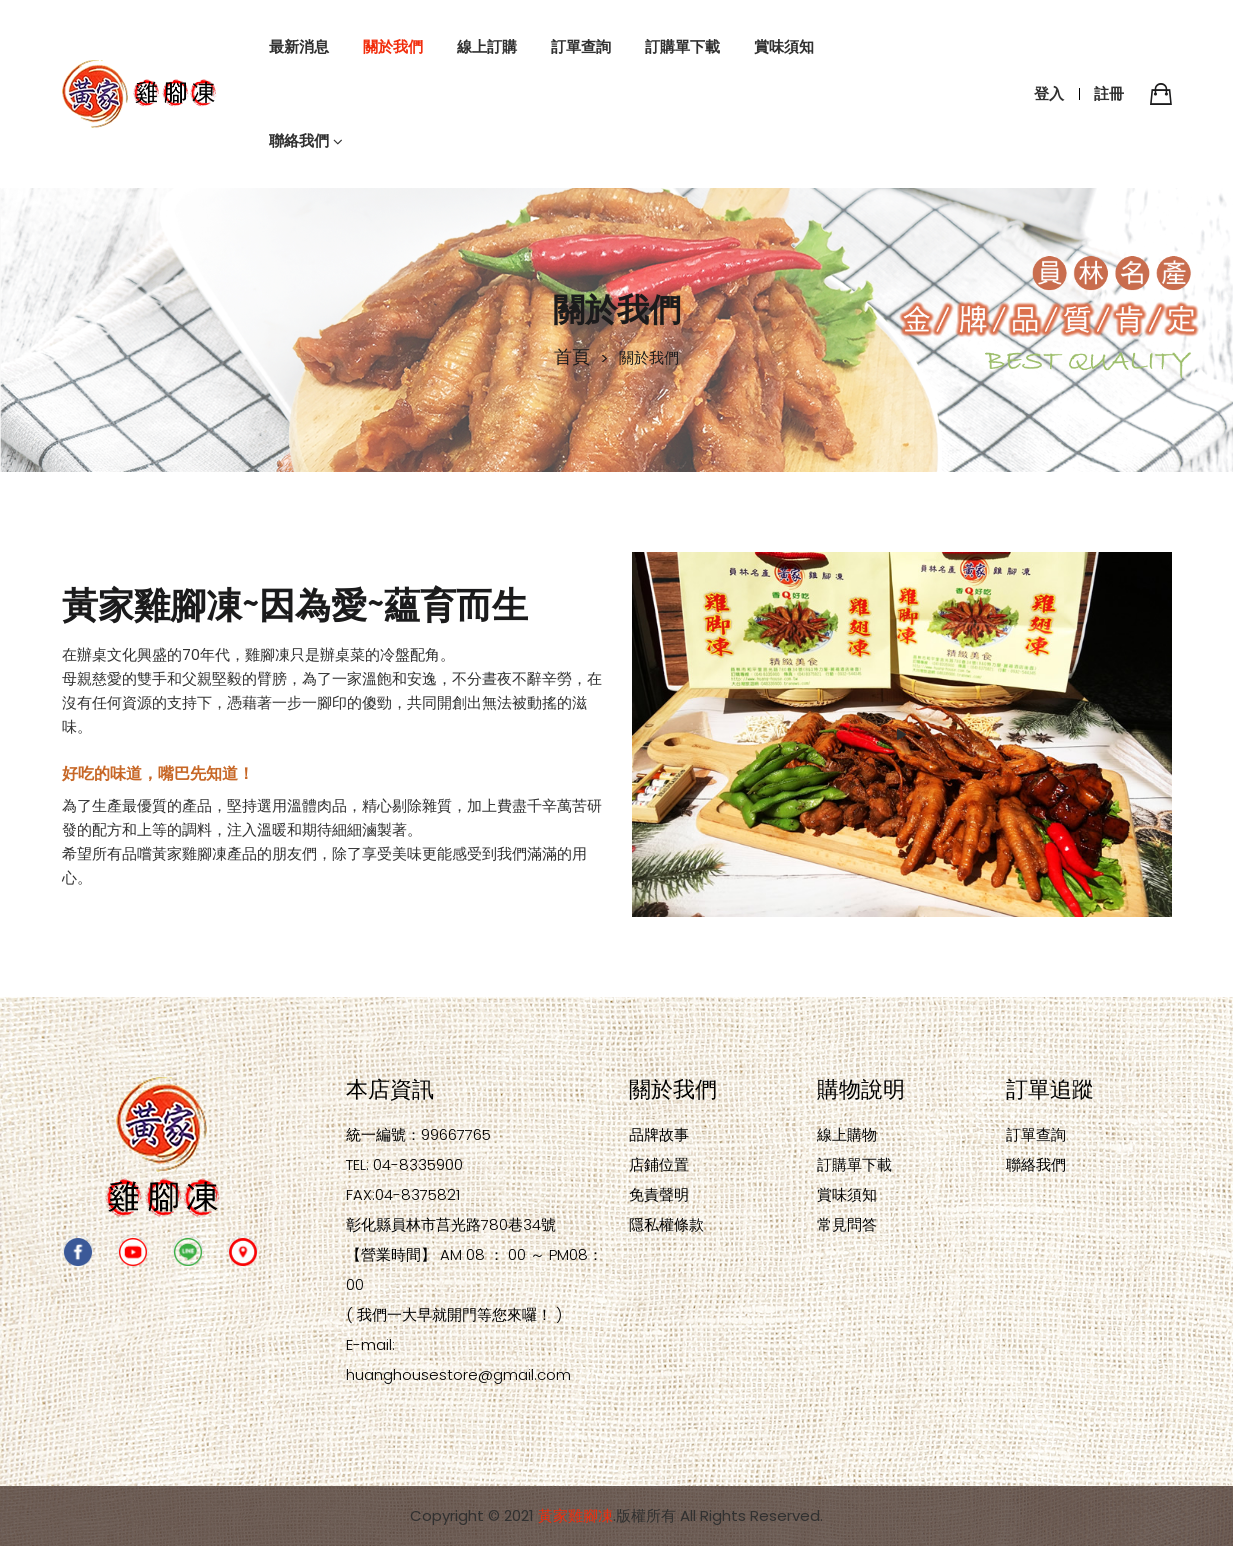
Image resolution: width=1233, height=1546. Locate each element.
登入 (1049, 93)
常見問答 (847, 1224)
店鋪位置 (659, 1164)
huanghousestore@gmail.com (458, 1374)
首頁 (572, 355)
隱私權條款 (666, 1224)
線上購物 (847, 1134)
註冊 (1109, 93)
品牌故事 (659, 1134)
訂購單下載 (854, 1164)
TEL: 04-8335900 (404, 1164)
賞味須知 (847, 1194)
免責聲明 (659, 1194)
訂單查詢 (1036, 1134)
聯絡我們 (1036, 1164)
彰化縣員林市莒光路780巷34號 (451, 1224)
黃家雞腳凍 (575, 1515)
